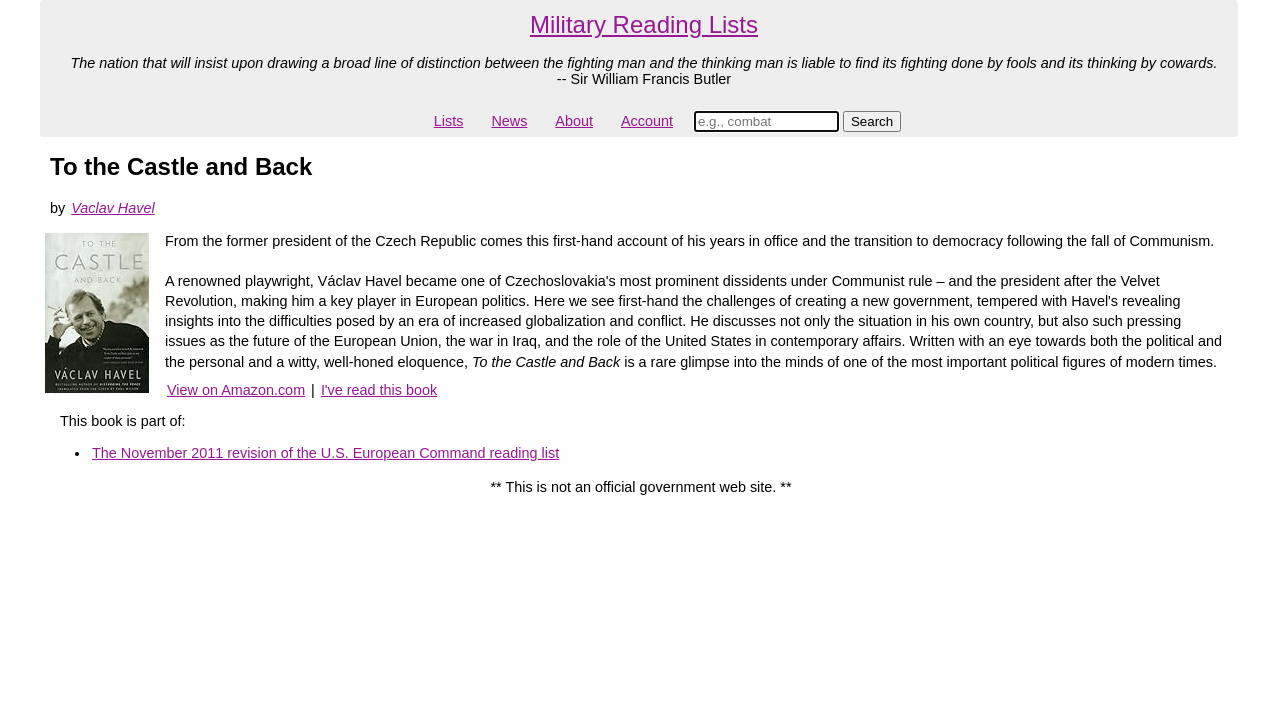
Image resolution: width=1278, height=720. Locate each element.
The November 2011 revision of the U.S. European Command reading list (325, 453)
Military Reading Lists (644, 24)
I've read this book (379, 390)
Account (647, 121)
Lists (449, 121)
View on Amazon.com (236, 390)
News (509, 121)
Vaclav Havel (112, 208)
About (574, 121)
